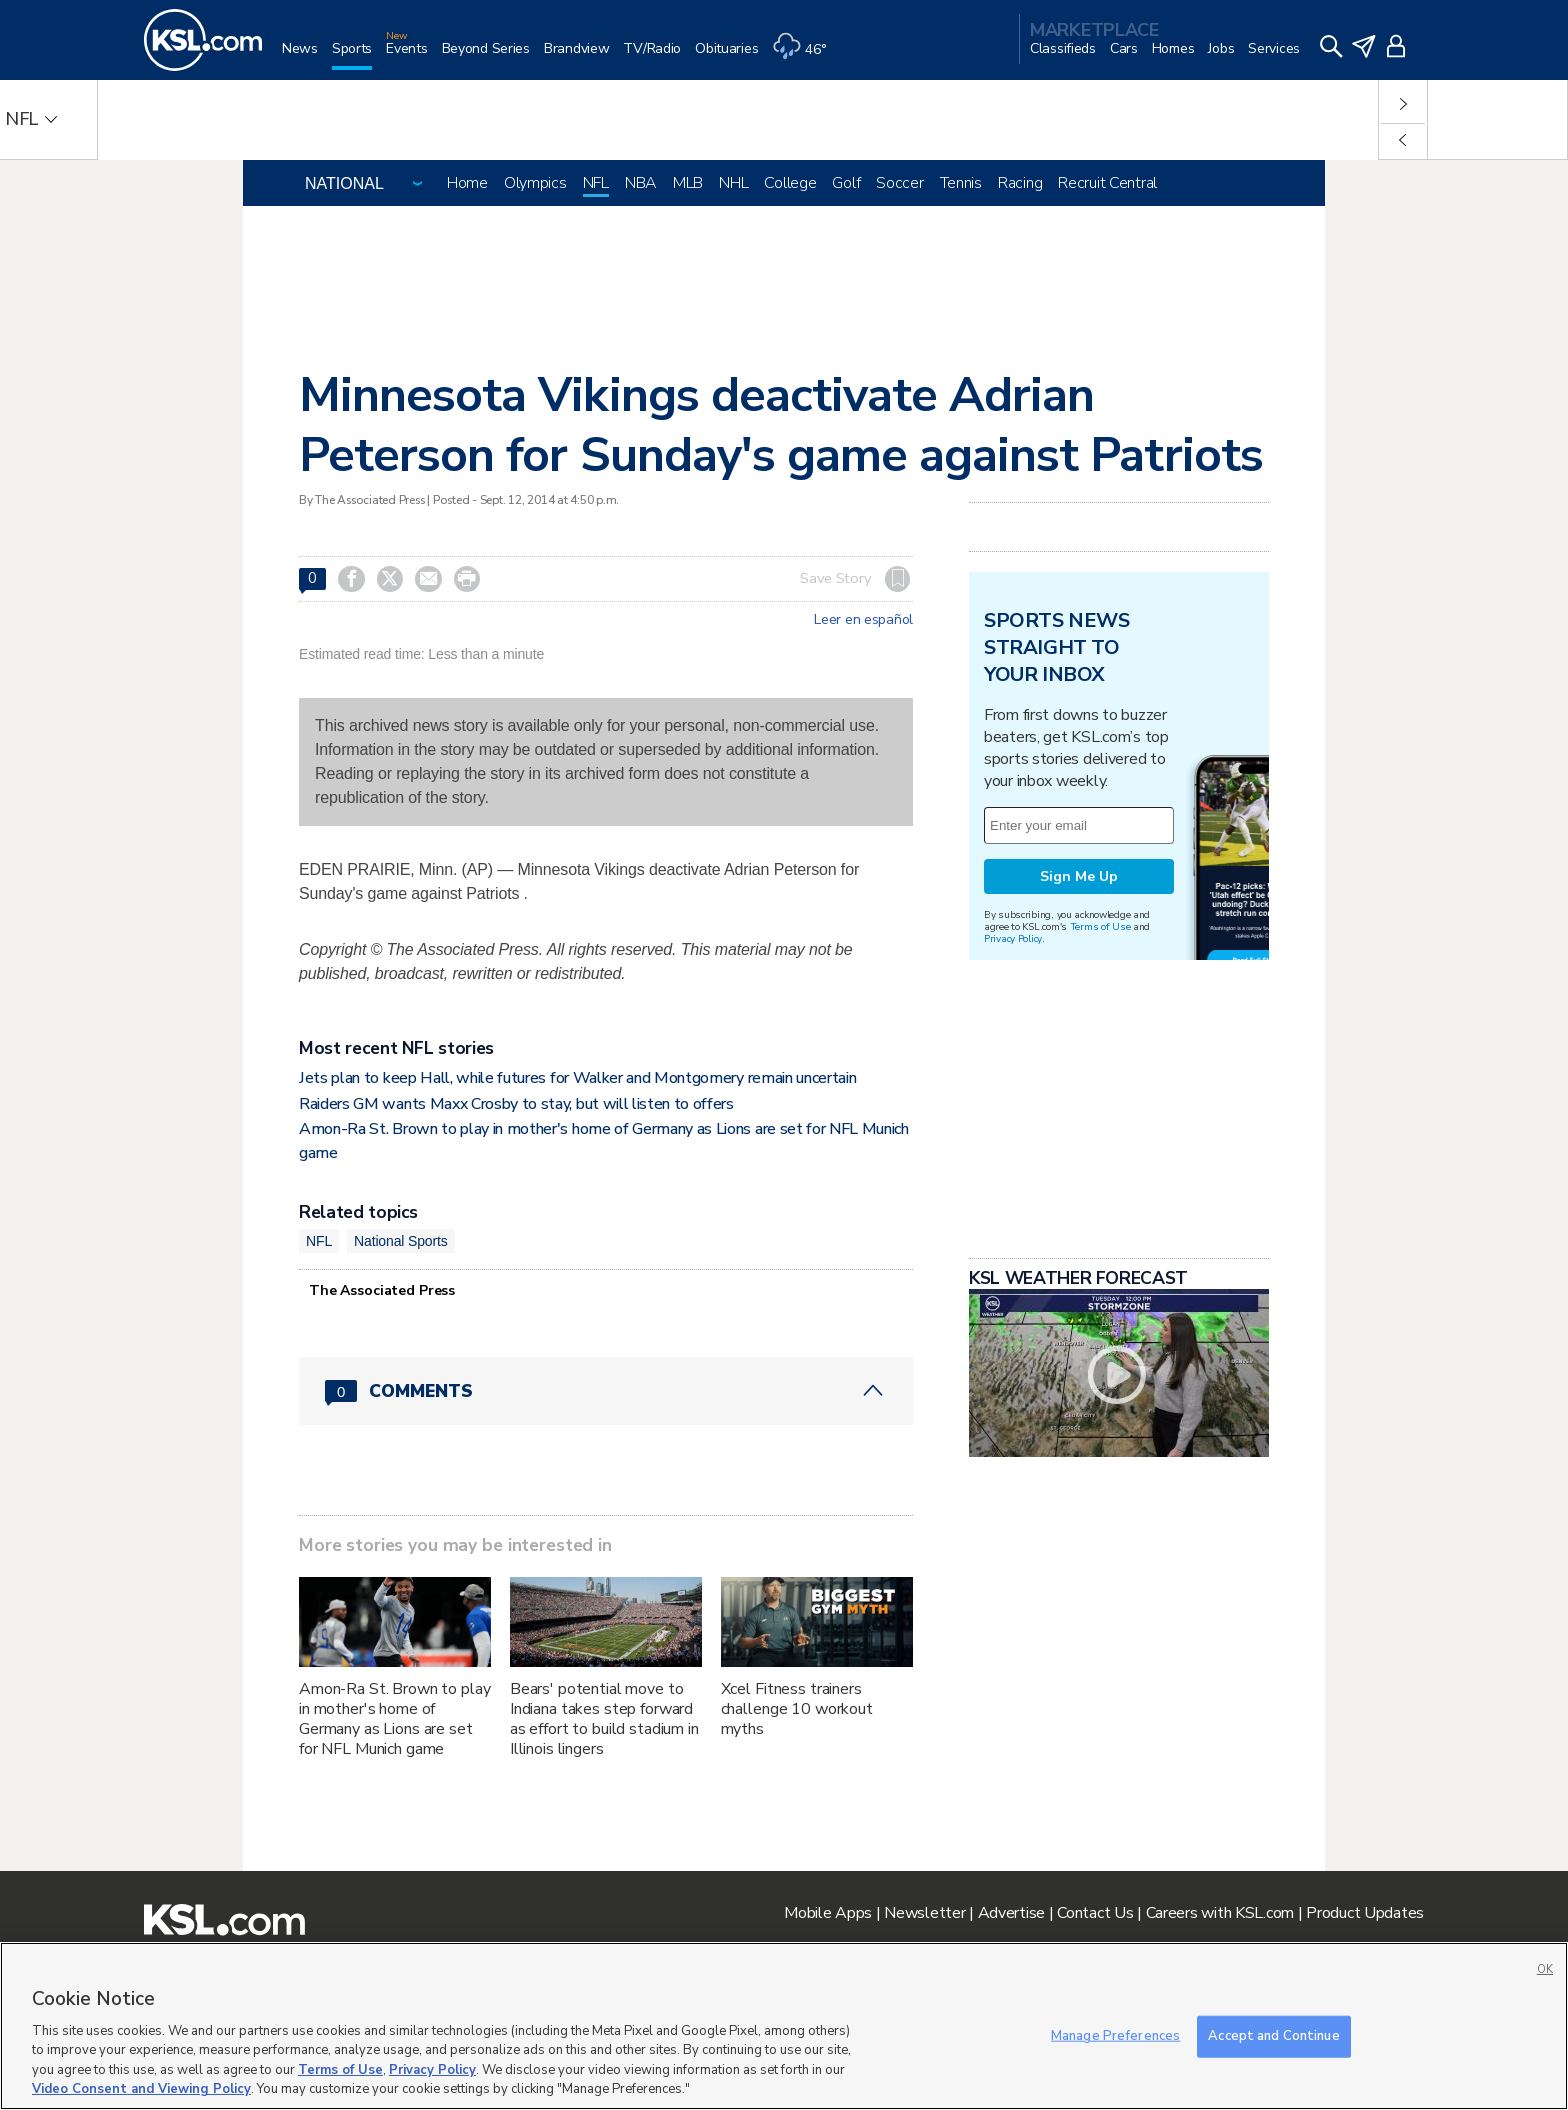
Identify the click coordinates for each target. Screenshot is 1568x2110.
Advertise (1011, 1913)
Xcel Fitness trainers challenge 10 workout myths (797, 1709)
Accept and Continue (1273, 2036)
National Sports (401, 1241)
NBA (641, 183)
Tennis (961, 183)
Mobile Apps (828, 1913)
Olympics (535, 183)
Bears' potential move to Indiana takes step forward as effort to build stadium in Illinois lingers (604, 1719)
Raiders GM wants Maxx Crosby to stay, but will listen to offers (516, 1104)
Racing (1020, 183)
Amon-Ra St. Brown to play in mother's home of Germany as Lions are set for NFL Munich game (395, 1719)
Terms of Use (1100, 1176)
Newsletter (924, 1913)
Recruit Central (1107, 183)
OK (1545, 1969)
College (790, 183)
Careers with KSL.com (1220, 1913)
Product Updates (1365, 1913)
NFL (596, 183)
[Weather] (806, 56)
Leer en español (863, 620)
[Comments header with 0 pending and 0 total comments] (606, 1391)
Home (467, 183)
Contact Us (1095, 1913)
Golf (846, 183)
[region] (784, 2026)
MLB (688, 183)
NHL (733, 183)
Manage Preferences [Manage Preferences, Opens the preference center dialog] (1115, 2036)
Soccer (899, 183)
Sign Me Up (1079, 1126)
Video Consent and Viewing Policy (141, 2089)
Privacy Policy (1013, 1188)
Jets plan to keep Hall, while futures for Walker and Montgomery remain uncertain (577, 1078)
